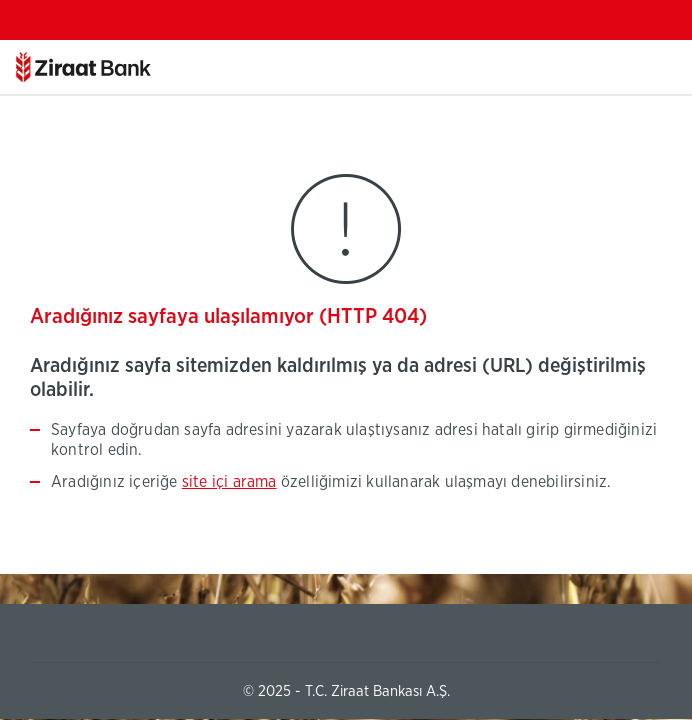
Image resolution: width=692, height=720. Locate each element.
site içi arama (229, 482)
